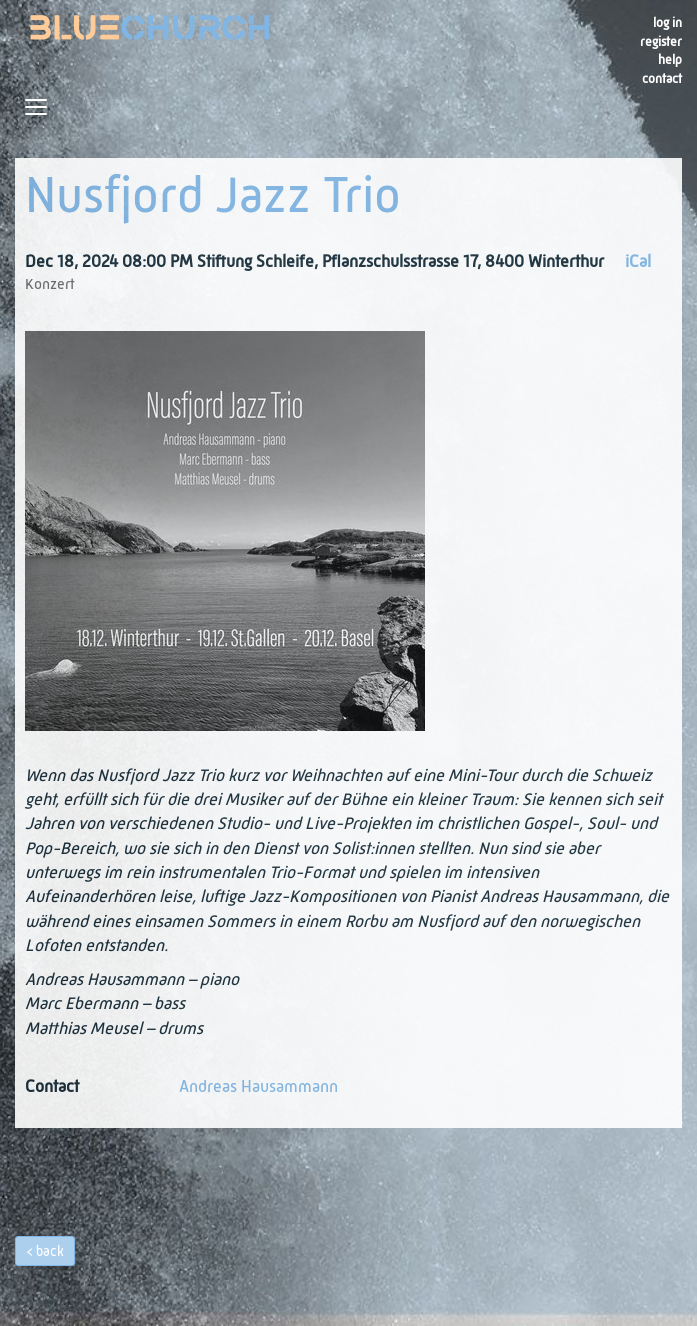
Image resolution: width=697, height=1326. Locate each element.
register (661, 42)
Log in (667, 23)
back (50, 1252)
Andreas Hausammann (258, 1087)
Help (670, 60)
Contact (662, 79)
